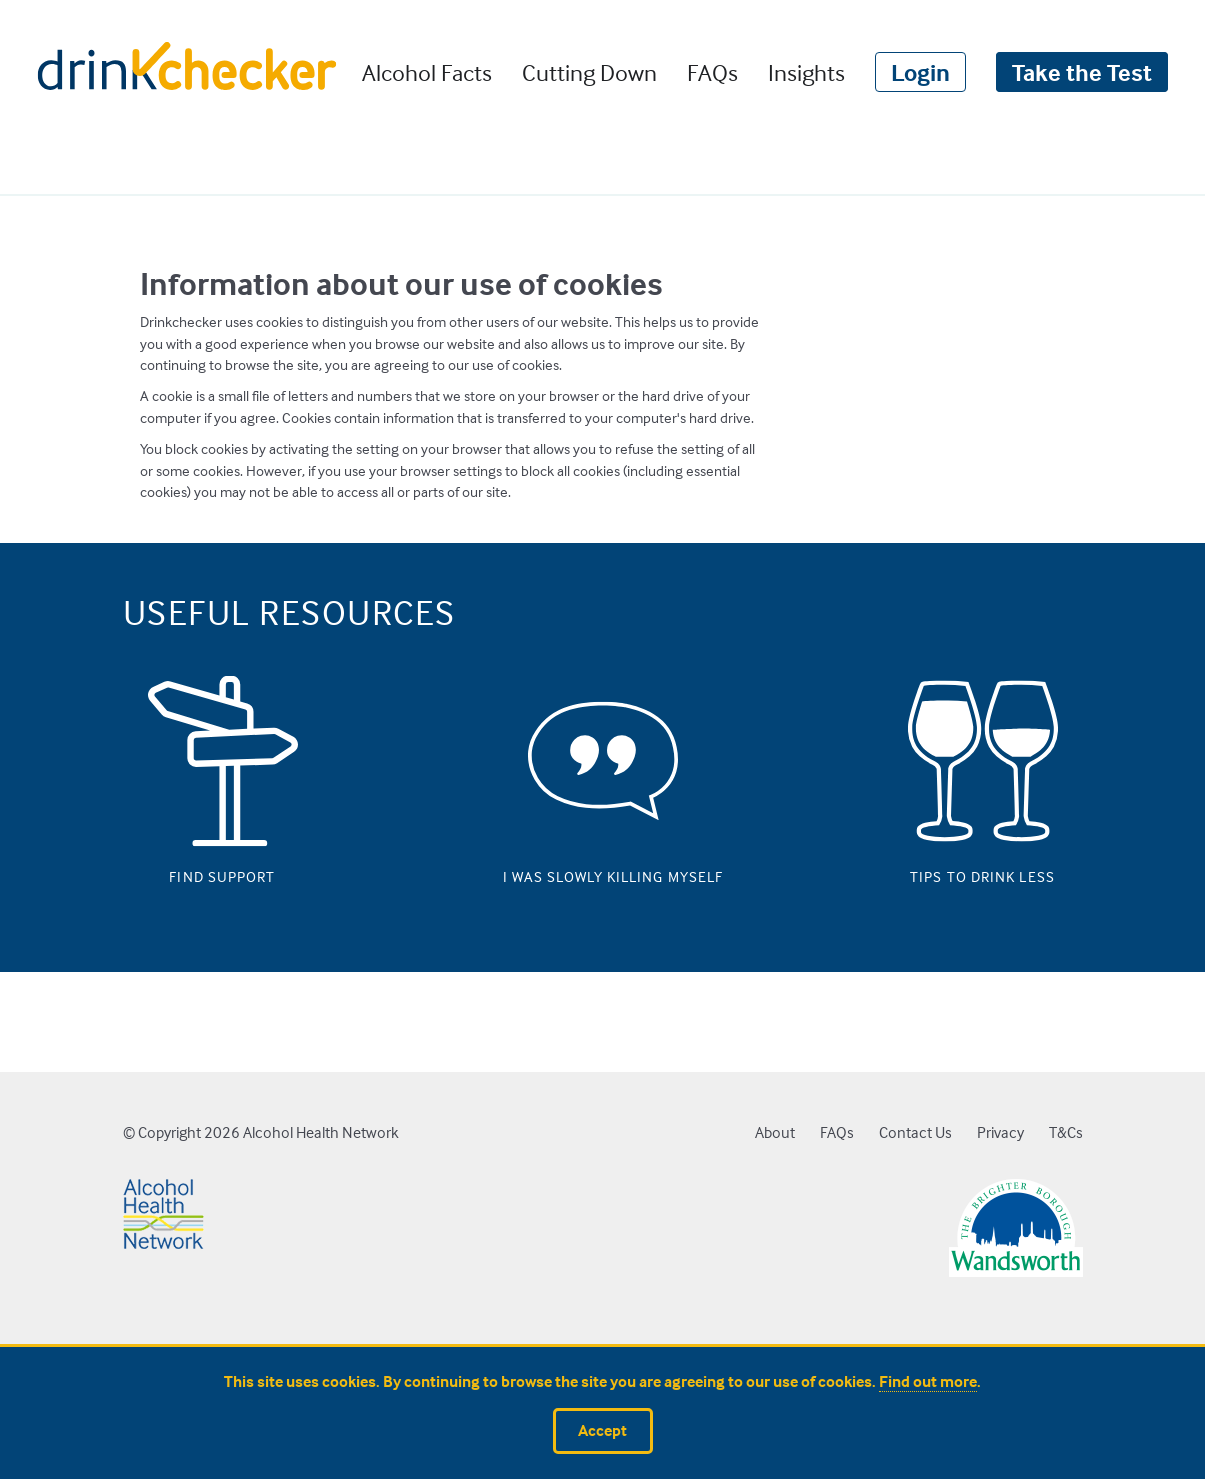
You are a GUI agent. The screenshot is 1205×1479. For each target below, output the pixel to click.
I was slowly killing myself (603, 872)
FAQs (712, 72)
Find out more (928, 1381)
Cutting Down (589, 72)
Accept (602, 1430)
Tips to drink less (982, 872)
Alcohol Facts (427, 72)
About (775, 1132)
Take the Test (1082, 72)
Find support (222, 872)
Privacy (1000, 1132)
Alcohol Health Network (321, 1132)
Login (920, 72)
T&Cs (1066, 1132)
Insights (806, 72)
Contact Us (915, 1132)
